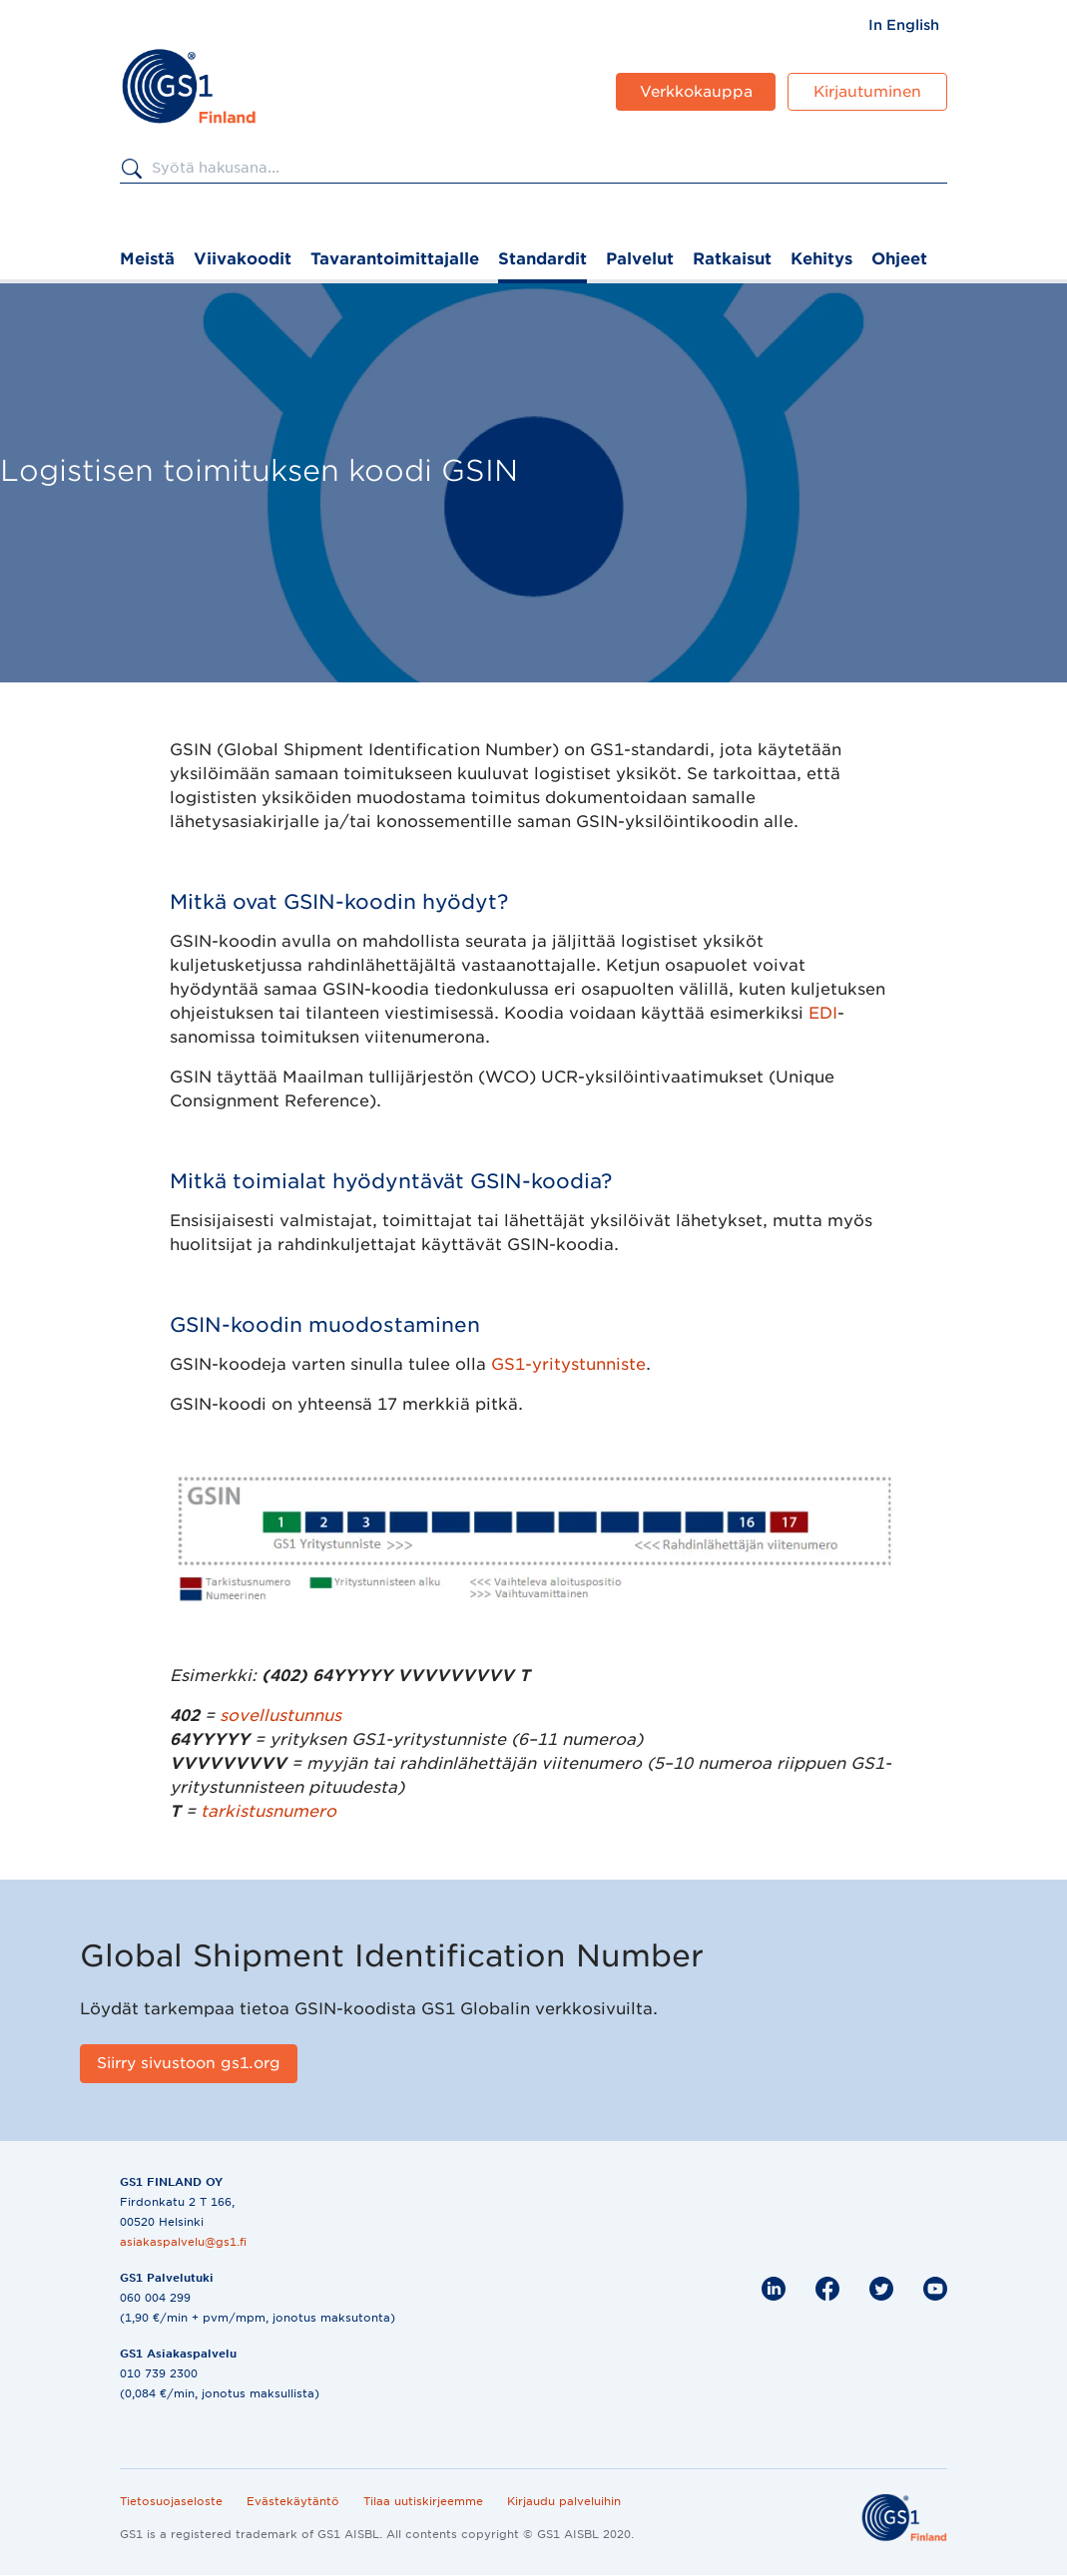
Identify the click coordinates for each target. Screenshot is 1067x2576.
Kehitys (821, 258)
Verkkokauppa (696, 92)
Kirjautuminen (867, 92)
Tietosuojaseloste (171, 2501)
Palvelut (640, 258)
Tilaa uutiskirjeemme (423, 2501)
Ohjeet (899, 258)
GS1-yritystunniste (568, 1364)
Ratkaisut (732, 258)
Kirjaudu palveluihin (564, 2501)
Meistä (147, 258)
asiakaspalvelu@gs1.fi (183, 2242)
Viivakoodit (242, 258)
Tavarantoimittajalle (394, 258)
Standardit (542, 258)
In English (903, 25)
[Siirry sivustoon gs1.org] (188, 2063)
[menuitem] (903, 25)
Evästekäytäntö (293, 2501)
